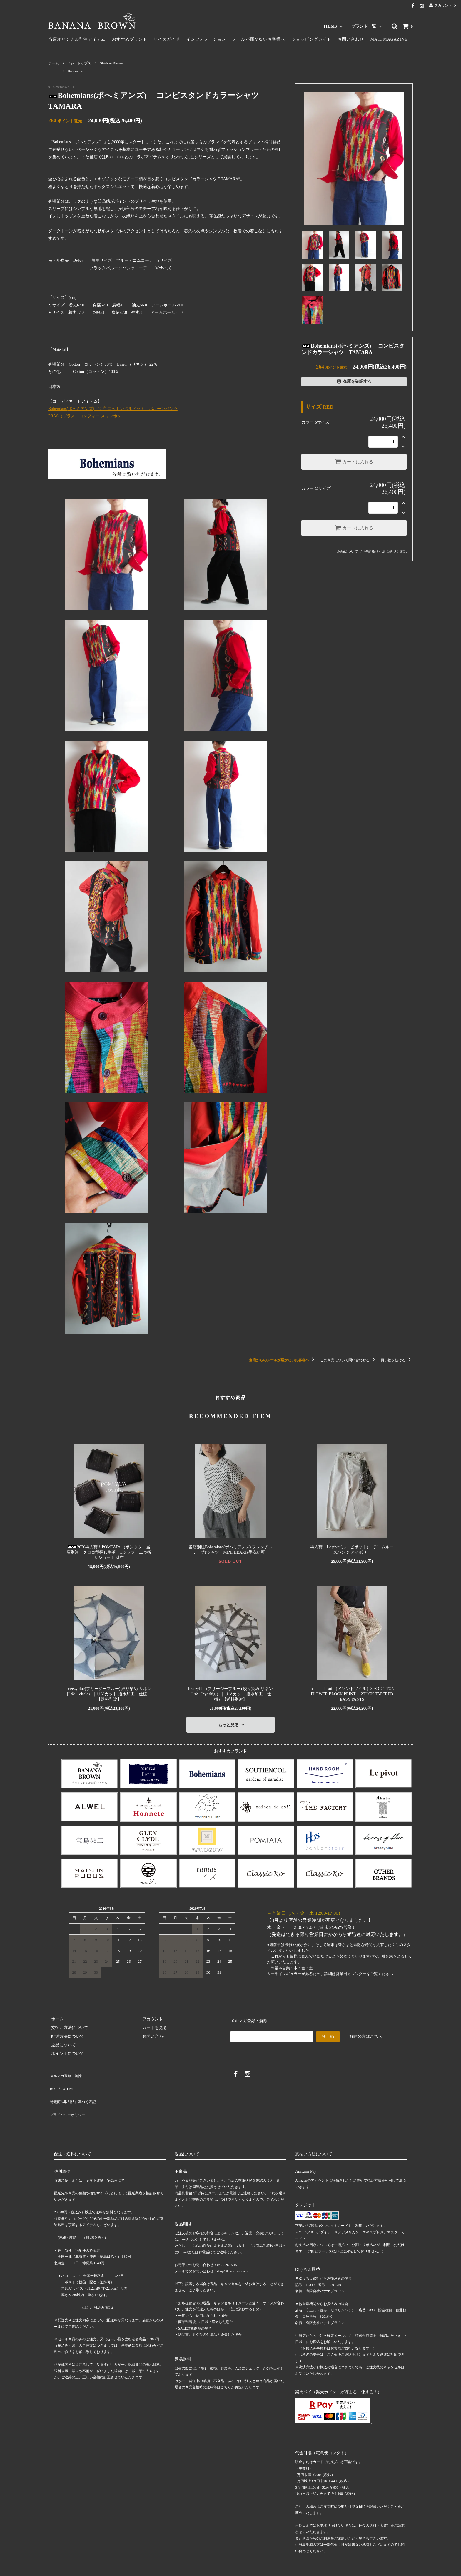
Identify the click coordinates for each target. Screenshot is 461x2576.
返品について (347, 551)
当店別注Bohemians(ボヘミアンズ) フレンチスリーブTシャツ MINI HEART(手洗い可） (230, 1549)
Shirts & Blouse (111, 63)
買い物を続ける (397, 1360)
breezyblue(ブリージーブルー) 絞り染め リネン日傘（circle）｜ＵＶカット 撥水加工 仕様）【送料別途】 (109, 1694)
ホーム (53, 63)
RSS (52, 2079)
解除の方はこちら (365, 2033)
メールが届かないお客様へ (258, 39)
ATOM (64, 2079)
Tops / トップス (79, 63)
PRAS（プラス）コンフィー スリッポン (84, 416)
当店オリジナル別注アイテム (77, 39)
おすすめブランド (129, 39)
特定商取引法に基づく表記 (385, 551)
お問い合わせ (351, 39)
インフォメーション (206, 39)
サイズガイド (166, 39)
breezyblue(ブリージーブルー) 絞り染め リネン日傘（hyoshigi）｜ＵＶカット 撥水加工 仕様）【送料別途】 (230, 1694)
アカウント (443, 5)
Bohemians (75, 71)
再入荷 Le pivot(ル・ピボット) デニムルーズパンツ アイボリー (352, 1549)
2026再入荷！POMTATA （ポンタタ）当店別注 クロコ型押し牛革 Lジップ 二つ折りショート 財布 (108, 1552)
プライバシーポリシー (68, 2097)
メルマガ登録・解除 (66, 2071)
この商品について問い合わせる (348, 1360)
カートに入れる (354, 461)
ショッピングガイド (311, 39)
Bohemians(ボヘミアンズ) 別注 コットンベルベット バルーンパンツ (113, 408)
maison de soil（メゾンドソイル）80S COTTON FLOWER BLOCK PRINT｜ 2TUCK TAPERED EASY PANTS (352, 1694)
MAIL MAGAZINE (388, 39)
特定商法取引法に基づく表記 (75, 2088)
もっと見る (232, 1723)
